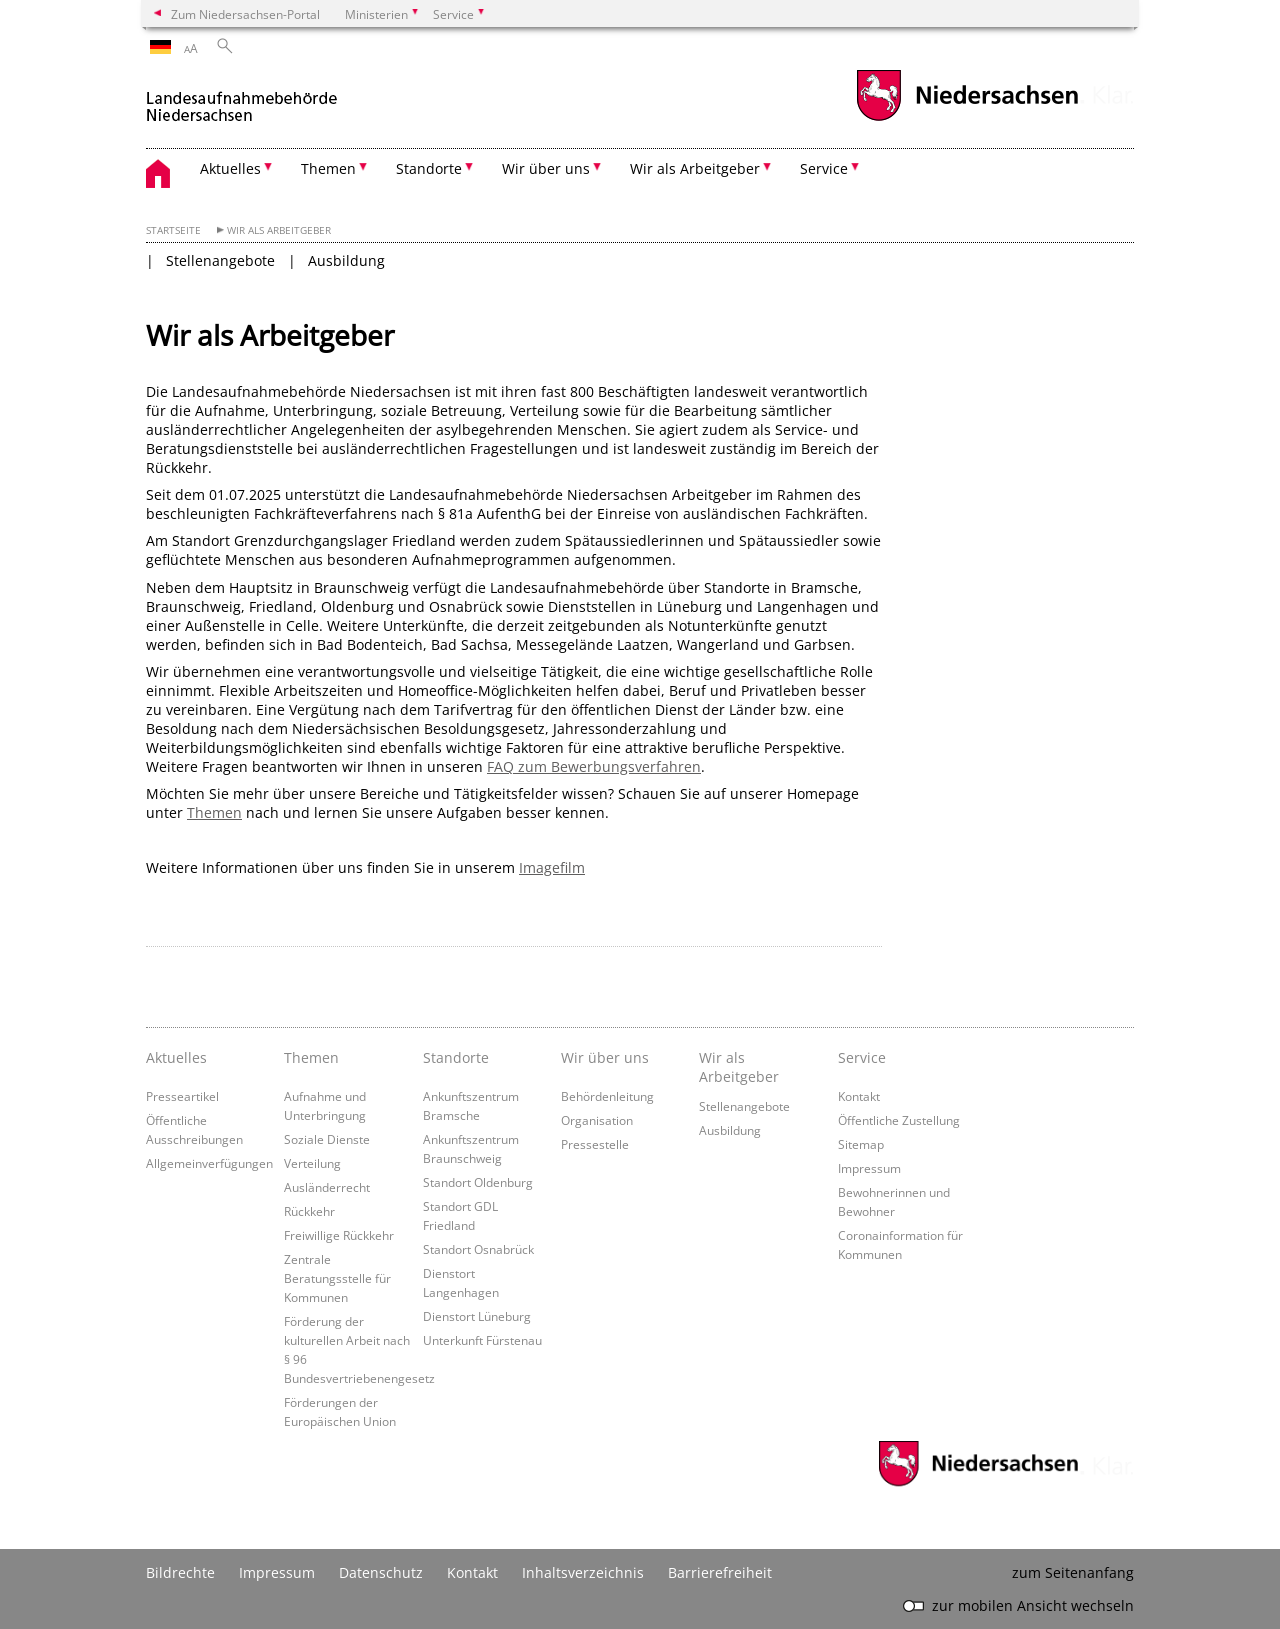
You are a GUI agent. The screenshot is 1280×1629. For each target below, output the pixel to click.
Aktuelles (176, 1057)
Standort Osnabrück (478, 1249)
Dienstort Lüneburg (477, 1316)
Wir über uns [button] (546, 168)
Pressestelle (595, 1144)
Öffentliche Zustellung (899, 1120)
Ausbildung (346, 260)
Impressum (869, 1168)
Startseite (173, 230)
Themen (214, 812)
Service (862, 1057)
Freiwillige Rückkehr (339, 1235)
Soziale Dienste (327, 1139)
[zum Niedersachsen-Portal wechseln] (967, 118)
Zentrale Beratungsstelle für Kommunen (337, 1278)
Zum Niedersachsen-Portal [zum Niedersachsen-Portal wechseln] (245, 14)
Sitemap (861, 1144)
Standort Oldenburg (478, 1182)
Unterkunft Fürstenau (482, 1340)
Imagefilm (552, 867)
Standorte (456, 1057)
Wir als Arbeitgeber (279, 230)
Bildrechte (180, 1572)
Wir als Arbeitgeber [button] (695, 168)
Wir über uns (605, 1057)
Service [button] (824, 168)
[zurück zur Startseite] (243, 98)
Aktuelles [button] (230, 168)
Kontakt (859, 1096)
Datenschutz (381, 1572)
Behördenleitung (607, 1096)
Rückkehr (309, 1211)
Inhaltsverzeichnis (583, 1572)
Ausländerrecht (327, 1187)
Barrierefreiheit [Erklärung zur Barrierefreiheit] (720, 1572)
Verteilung (312, 1163)
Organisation (597, 1120)
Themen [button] (328, 168)
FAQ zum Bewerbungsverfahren (594, 766)
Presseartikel (182, 1096)
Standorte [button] (429, 168)
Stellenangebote (220, 260)
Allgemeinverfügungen (209, 1163)
